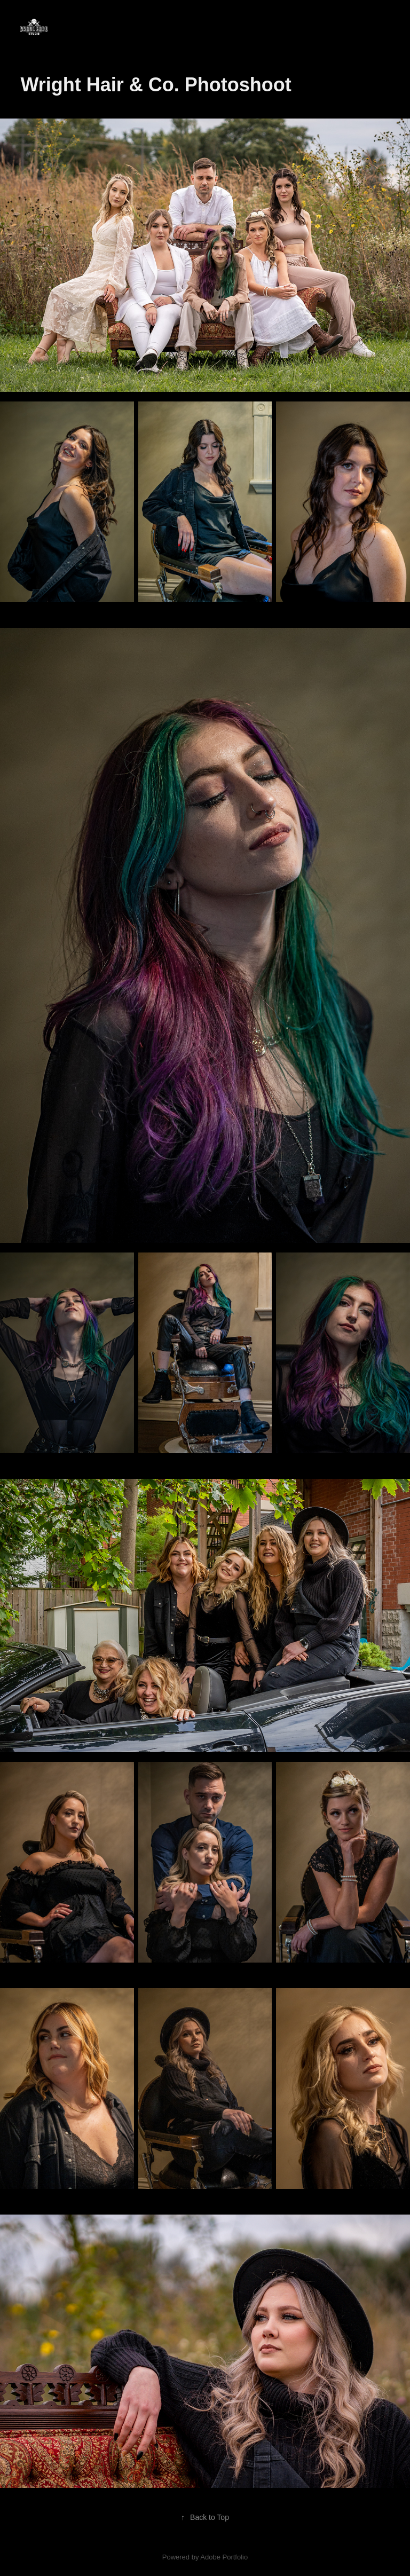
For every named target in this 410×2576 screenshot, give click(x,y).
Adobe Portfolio (224, 2557)
